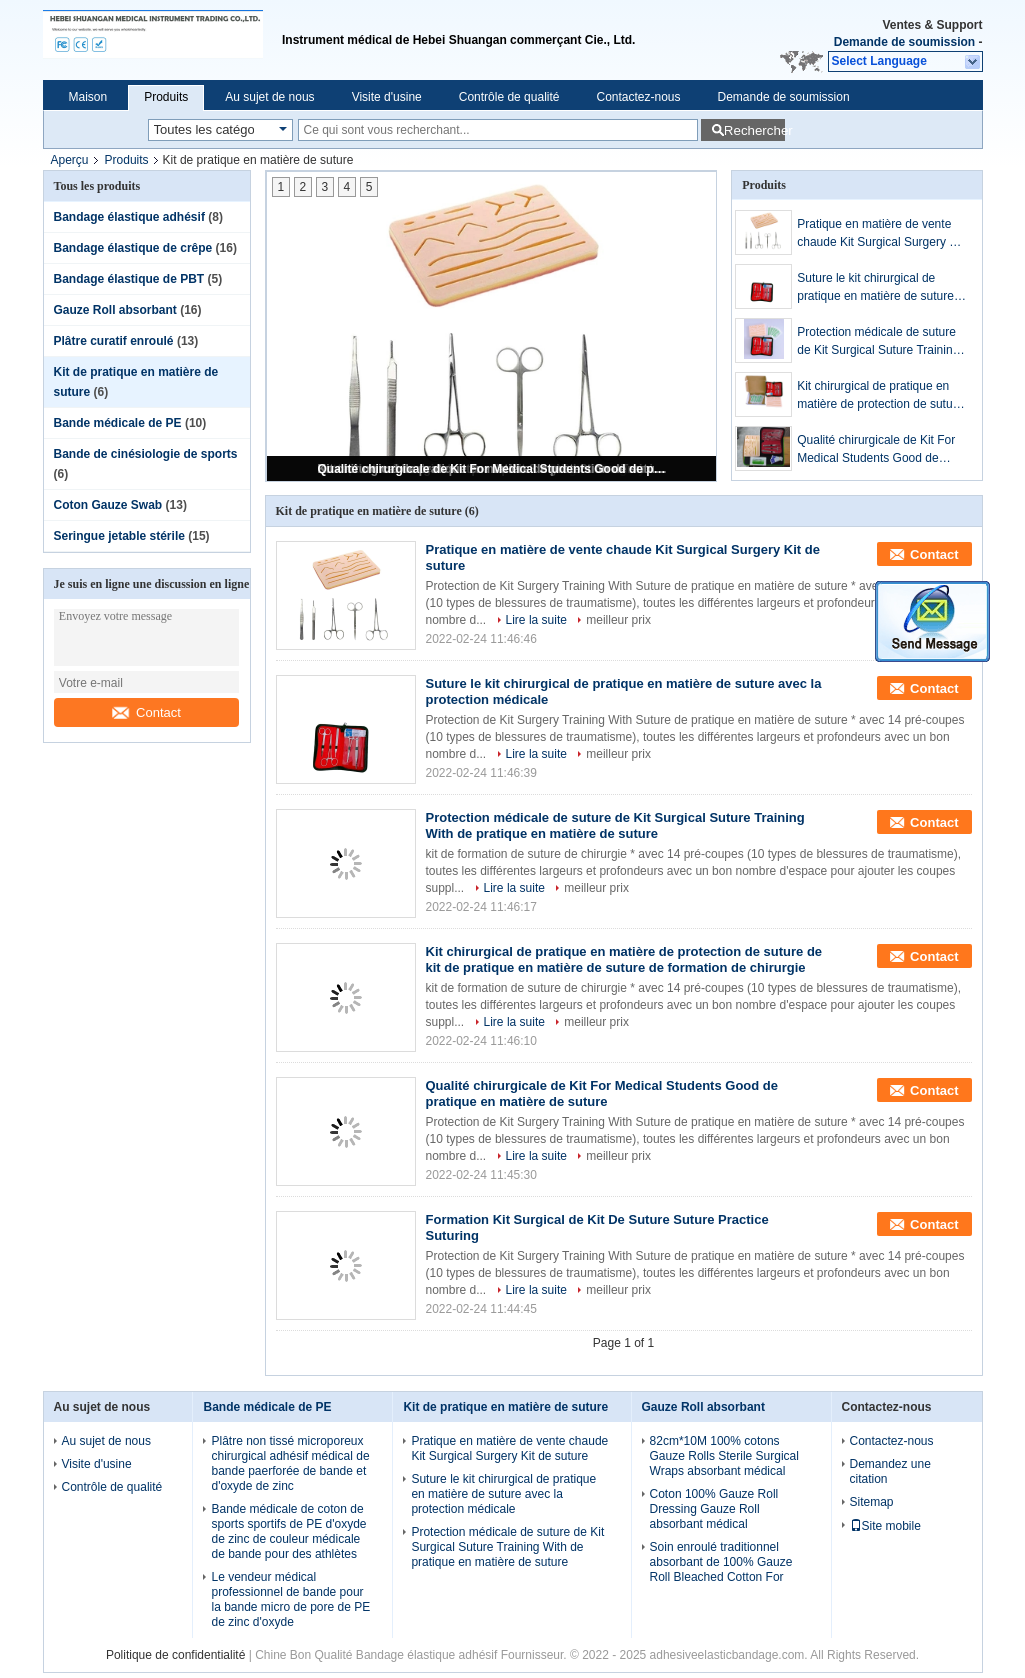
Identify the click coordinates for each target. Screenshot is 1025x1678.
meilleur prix (618, 620)
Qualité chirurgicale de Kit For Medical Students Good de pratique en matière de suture (493, 469)
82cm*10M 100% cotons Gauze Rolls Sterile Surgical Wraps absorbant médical (724, 1456)
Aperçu (70, 160)
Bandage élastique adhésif (129, 217)
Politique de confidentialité (175, 1655)
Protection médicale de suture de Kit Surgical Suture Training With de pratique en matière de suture (879, 342)
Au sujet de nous (269, 97)
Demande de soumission (904, 42)
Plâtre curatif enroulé (114, 341)
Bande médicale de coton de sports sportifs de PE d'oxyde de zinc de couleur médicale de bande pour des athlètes (288, 1531)
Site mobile (885, 1526)
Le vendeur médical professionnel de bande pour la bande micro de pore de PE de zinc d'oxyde (290, 1599)
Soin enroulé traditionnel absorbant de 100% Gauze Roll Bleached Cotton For (721, 1562)
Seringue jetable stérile (119, 536)
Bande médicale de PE (118, 423)
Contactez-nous (638, 97)
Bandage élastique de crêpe (133, 248)
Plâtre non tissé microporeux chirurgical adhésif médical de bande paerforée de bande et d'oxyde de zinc (290, 1463)
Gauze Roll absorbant (115, 310)
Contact (146, 712)
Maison (88, 97)
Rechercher (754, 130)
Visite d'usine (387, 97)
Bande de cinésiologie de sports (146, 454)
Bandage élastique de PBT (129, 279)
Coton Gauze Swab (108, 505)
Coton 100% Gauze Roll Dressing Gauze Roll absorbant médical (714, 1509)
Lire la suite (536, 620)
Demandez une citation (890, 1471)
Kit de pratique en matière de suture (505, 1407)
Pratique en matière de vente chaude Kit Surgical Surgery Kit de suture (880, 234)
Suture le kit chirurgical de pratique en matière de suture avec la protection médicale (875, 288)
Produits (166, 97)
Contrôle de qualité (509, 97)
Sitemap (872, 1502)
